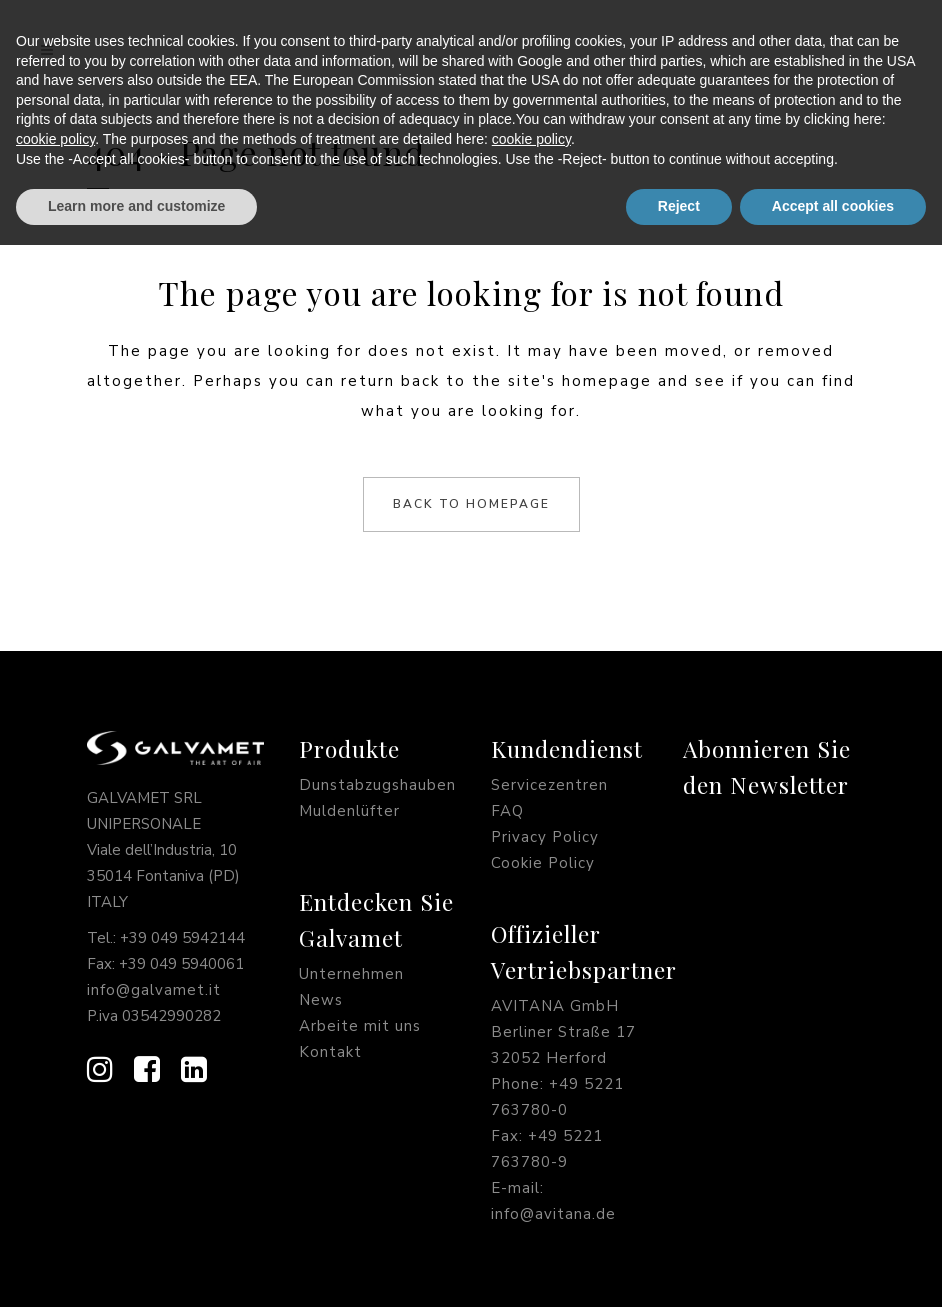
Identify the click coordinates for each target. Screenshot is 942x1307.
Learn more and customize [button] (136, 1268)
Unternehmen (351, 974)
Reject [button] (679, 1268)
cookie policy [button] (55, 1201)
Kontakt (330, 1052)
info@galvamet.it (154, 990)
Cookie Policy (543, 863)
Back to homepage (471, 504)
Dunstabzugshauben (377, 785)
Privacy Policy (545, 837)
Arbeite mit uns (360, 1026)
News (321, 1000)
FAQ (507, 811)
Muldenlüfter (349, 811)
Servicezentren (549, 785)
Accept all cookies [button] (833, 1268)
